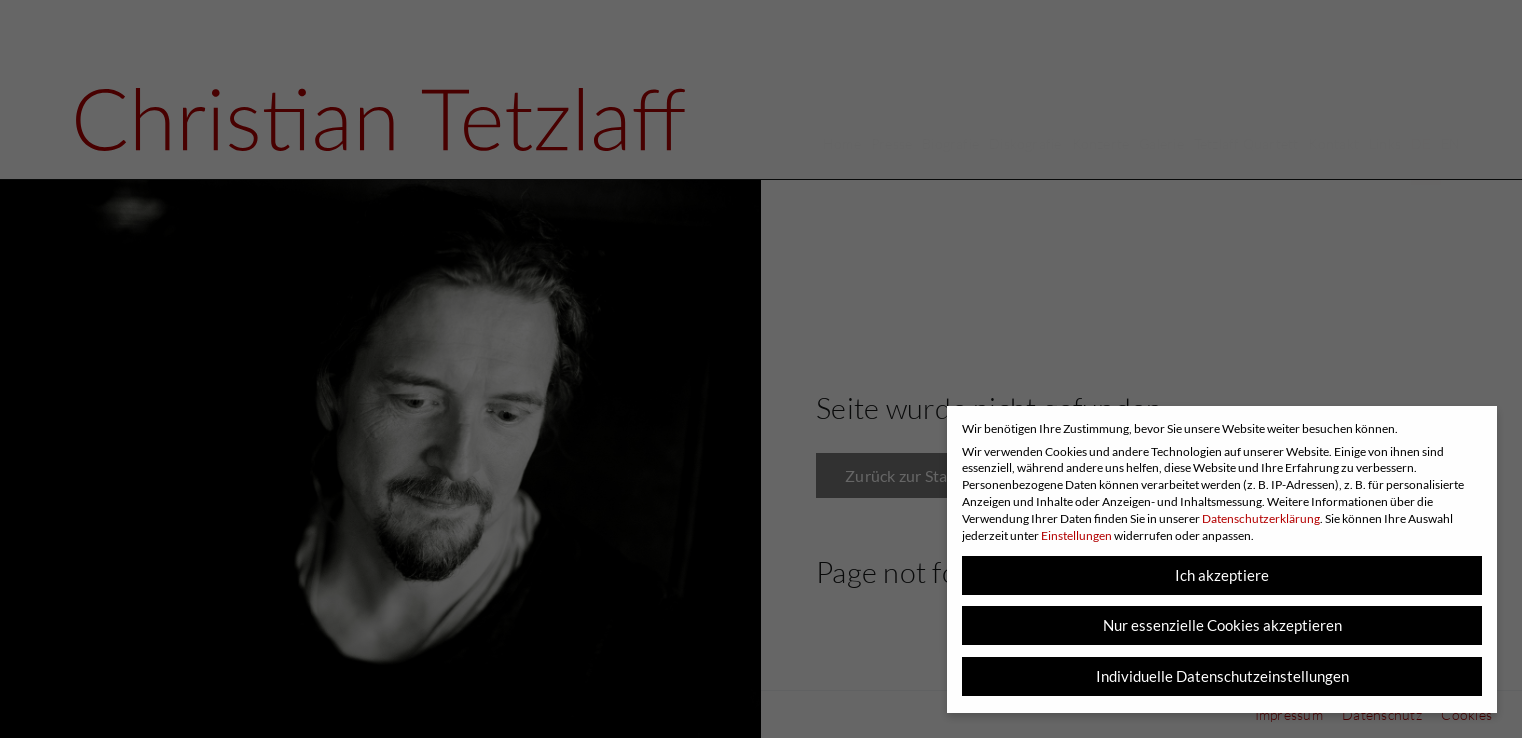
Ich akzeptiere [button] (1222, 575)
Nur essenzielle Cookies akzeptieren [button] (1222, 625)
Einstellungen (1076, 535)
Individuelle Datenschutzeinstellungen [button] (1222, 676)
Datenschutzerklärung (1261, 518)
